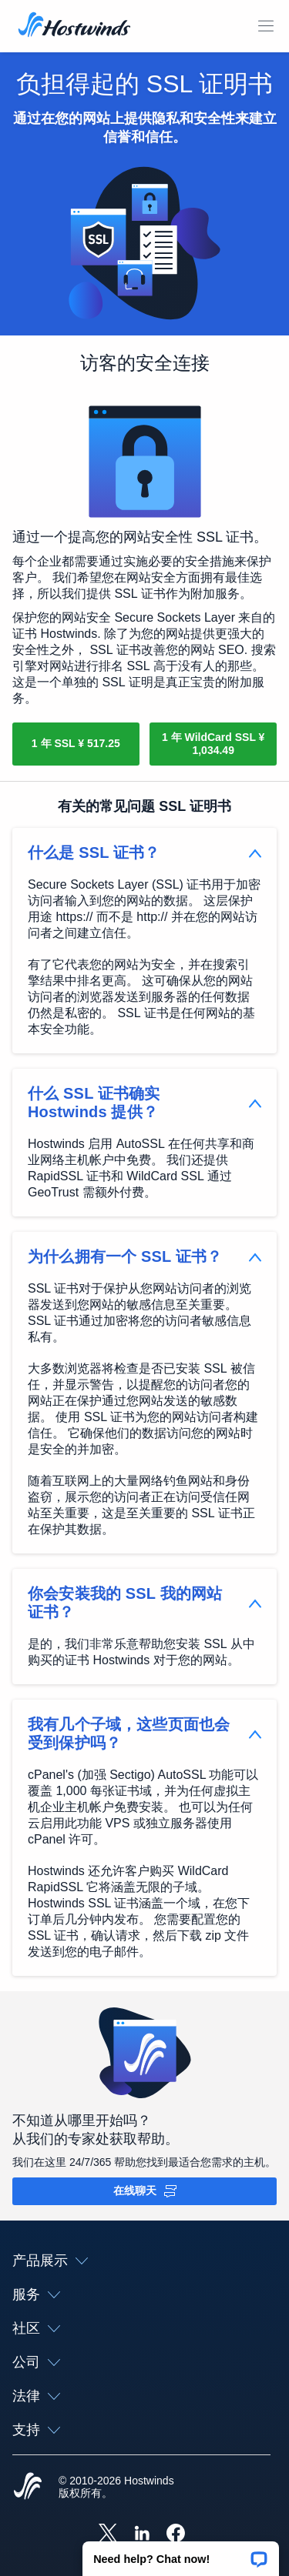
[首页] (74, 26)
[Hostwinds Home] (27, 2487)
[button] (180, 2553)
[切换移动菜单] (266, 26)
